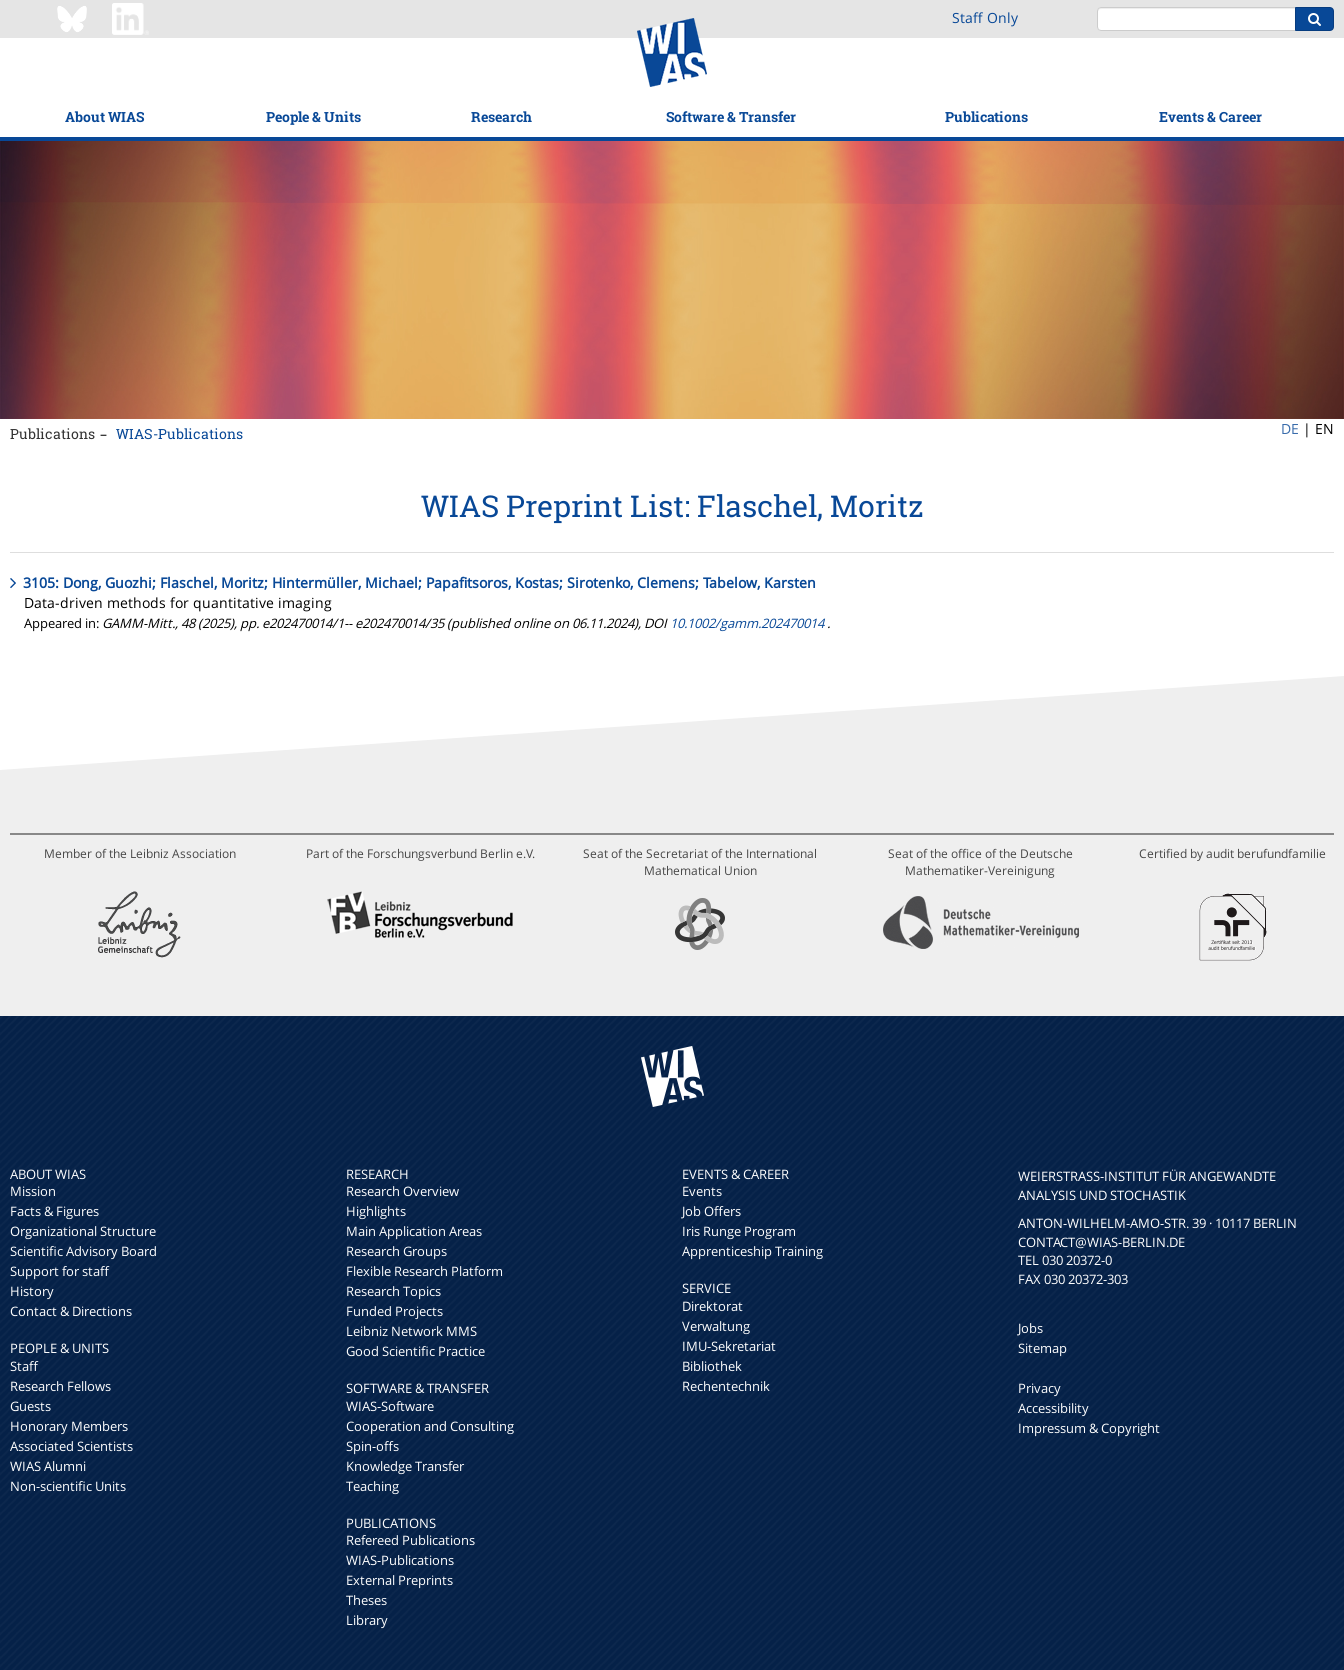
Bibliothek (712, 1366)
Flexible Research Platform (424, 1271)
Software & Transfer (731, 116)
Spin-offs (372, 1446)
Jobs (1030, 1328)
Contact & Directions (71, 1311)
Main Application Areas (414, 1231)
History (32, 1291)
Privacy (1039, 1388)
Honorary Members (69, 1426)
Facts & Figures (54, 1211)
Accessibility (1053, 1408)
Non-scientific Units (68, 1486)
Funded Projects (394, 1311)
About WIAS (104, 116)
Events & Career (1210, 116)
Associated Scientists (71, 1446)
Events (702, 1191)
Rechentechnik (726, 1386)
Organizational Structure (83, 1231)
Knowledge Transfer (405, 1466)
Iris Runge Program (739, 1231)
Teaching (372, 1486)
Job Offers (711, 1211)
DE (1290, 428)
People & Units (313, 116)
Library (367, 1620)
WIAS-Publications (179, 433)
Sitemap (1042, 1348)
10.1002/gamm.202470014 (747, 623)
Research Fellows (60, 1386)
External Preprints (399, 1580)
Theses (366, 1600)
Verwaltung (716, 1326)
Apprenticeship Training (752, 1251)
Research (501, 116)
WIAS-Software (390, 1406)
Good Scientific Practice (415, 1351)
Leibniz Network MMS (411, 1331)
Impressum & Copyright (1089, 1428)
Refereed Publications (410, 1540)
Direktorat (712, 1306)
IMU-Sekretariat (729, 1346)
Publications (986, 116)
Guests (30, 1406)
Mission (33, 1191)
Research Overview (402, 1191)
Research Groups (396, 1251)
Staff (24, 1366)
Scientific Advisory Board (83, 1251)
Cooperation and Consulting (430, 1426)
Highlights (376, 1211)
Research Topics (393, 1291)
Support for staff (59, 1271)
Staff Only (985, 17)
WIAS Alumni (48, 1466)
